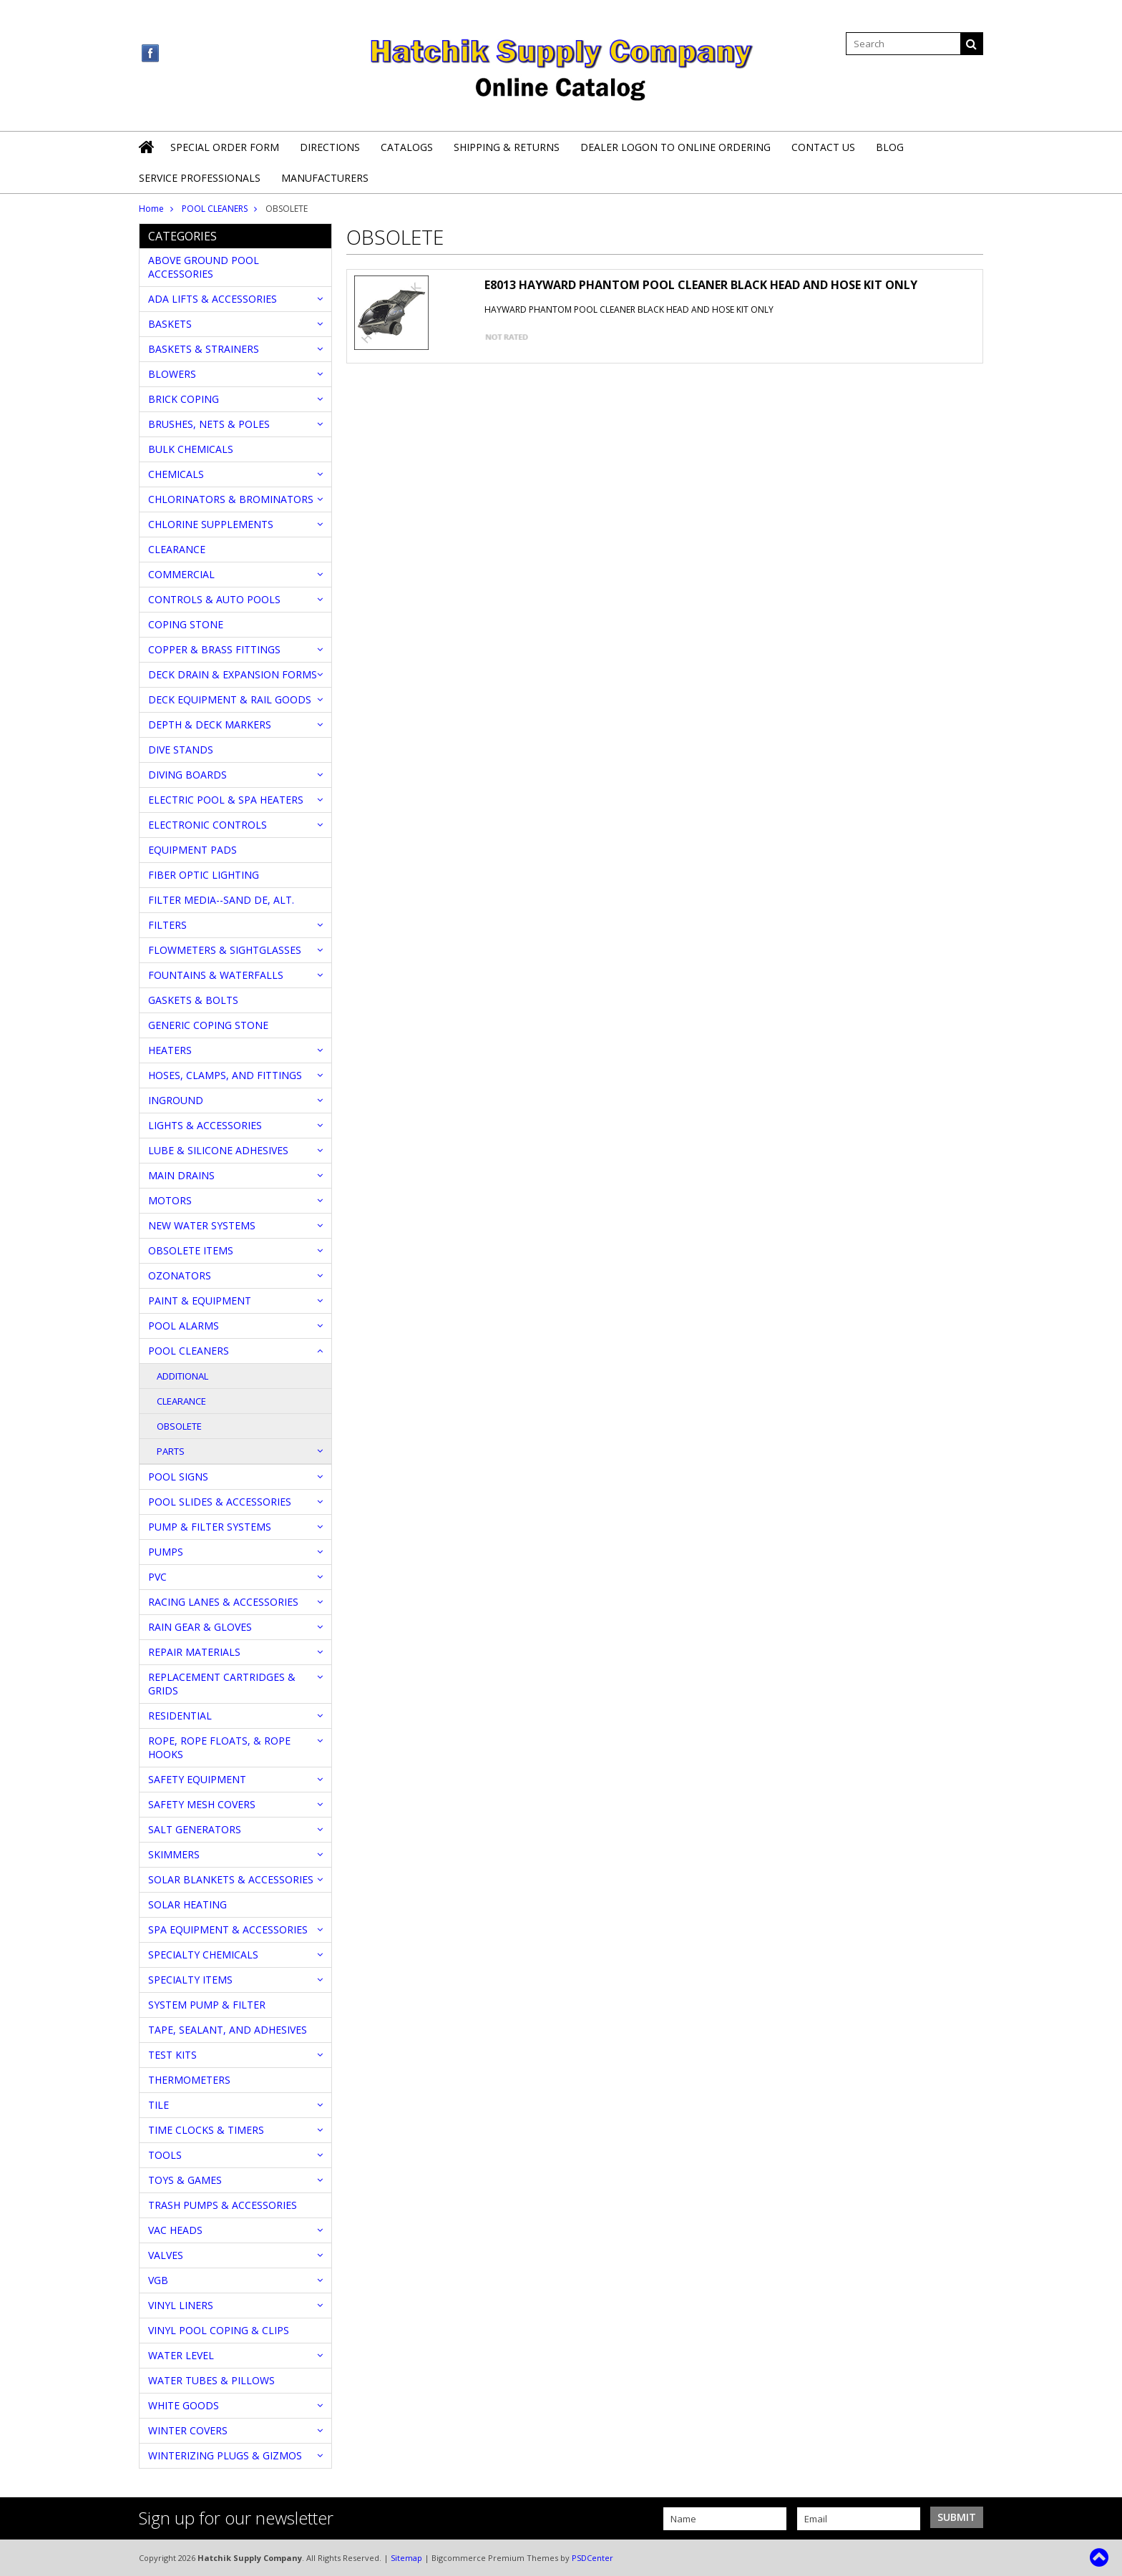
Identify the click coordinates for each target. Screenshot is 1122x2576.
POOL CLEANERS (215, 209)
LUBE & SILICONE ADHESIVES (218, 1150)
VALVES (165, 2255)
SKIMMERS (174, 1854)
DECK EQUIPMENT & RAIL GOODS (229, 699)
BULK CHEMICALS (190, 449)
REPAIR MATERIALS (194, 1652)
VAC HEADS (175, 2230)
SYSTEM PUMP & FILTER (206, 2004)
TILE (158, 2105)
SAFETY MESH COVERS (201, 1804)
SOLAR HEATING (187, 1904)
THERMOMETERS (189, 2080)
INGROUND (175, 1100)
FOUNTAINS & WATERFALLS (215, 975)
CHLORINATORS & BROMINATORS (230, 499)
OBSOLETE (179, 1426)
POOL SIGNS (178, 1476)
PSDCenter (592, 2557)
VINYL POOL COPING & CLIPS (218, 2330)
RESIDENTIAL (180, 1715)
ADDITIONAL (182, 1376)
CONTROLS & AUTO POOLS (214, 599)
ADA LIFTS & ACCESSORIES (212, 299)
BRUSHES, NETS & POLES (209, 424)
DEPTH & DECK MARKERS (209, 724)
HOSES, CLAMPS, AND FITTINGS (225, 1075)
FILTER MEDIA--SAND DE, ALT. (221, 900)
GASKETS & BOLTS (193, 1000)
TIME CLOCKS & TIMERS (206, 2130)
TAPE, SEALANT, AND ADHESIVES (227, 2029)
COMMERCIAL (181, 574)
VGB (158, 2280)
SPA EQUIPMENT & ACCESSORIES (228, 1929)
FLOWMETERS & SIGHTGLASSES (224, 950)
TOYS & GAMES (185, 2180)
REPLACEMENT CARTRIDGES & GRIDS (222, 1683)
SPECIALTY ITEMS (190, 1979)
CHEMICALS (176, 474)
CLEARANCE (176, 549)
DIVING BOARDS (187, 774)
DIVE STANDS (180, 749)
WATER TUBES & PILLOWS (211, 2380)
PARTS (171, 1451)
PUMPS (165, 1551)
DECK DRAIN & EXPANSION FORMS (232, 674)
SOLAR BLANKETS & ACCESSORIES (230, 1879)
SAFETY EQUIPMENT (197, 1779)
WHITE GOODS (183, 2405)
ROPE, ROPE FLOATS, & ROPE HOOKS (219, 1747)
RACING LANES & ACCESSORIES (223, 1602)
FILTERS (167, 925)
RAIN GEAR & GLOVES (200, 1627)
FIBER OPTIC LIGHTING (203, 875)
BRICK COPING (183, 399)
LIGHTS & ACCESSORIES (205, 1125)
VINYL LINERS (180, 2305)
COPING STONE (185, 624)
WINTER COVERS (188, 2430)
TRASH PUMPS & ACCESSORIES (222, 2205)
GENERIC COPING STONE (208, 1025)
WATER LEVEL (181, 2355)
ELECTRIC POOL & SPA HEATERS (225, 799)
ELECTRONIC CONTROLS (207, 824)
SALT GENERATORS (194, 1829)
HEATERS (170, 1050)
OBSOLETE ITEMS (190, 1250)
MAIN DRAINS (181, 1175)
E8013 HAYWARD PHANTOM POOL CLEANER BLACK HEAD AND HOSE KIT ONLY (700, 285)
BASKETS (170, 324)
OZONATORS (179, 1275)
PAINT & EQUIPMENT (199, 1300)
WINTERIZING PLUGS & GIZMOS (225, 2455)
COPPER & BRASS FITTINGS (214, 649)
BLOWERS (172, 374)
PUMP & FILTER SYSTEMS (209, 1526)
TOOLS (165, 2155)
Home (151, 209)
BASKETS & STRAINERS (203, 349)
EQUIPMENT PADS (192, 850)
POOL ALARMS (183, 1325)
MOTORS (170, 1200)
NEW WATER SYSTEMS (201, 1225)
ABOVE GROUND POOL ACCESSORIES (203, 266)
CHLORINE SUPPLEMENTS (210, 524)
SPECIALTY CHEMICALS (203, 1954)
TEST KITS (172, 2055)
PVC (157, 1577)
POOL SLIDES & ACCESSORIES (219, 1501)
